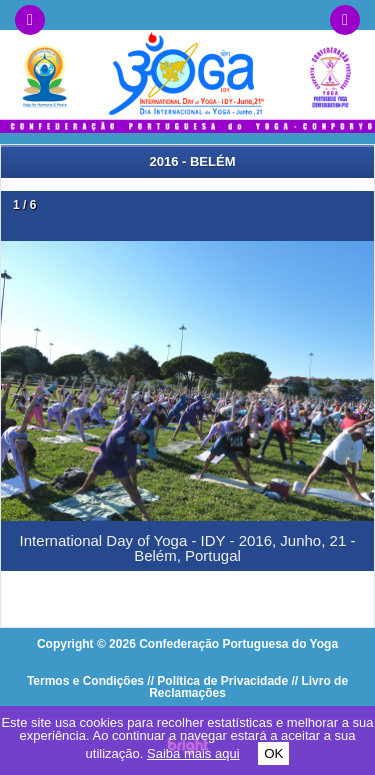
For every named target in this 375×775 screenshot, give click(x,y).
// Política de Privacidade (217, 681)
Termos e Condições (85, 681)
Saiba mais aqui (193, 753)
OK (273, 753)
